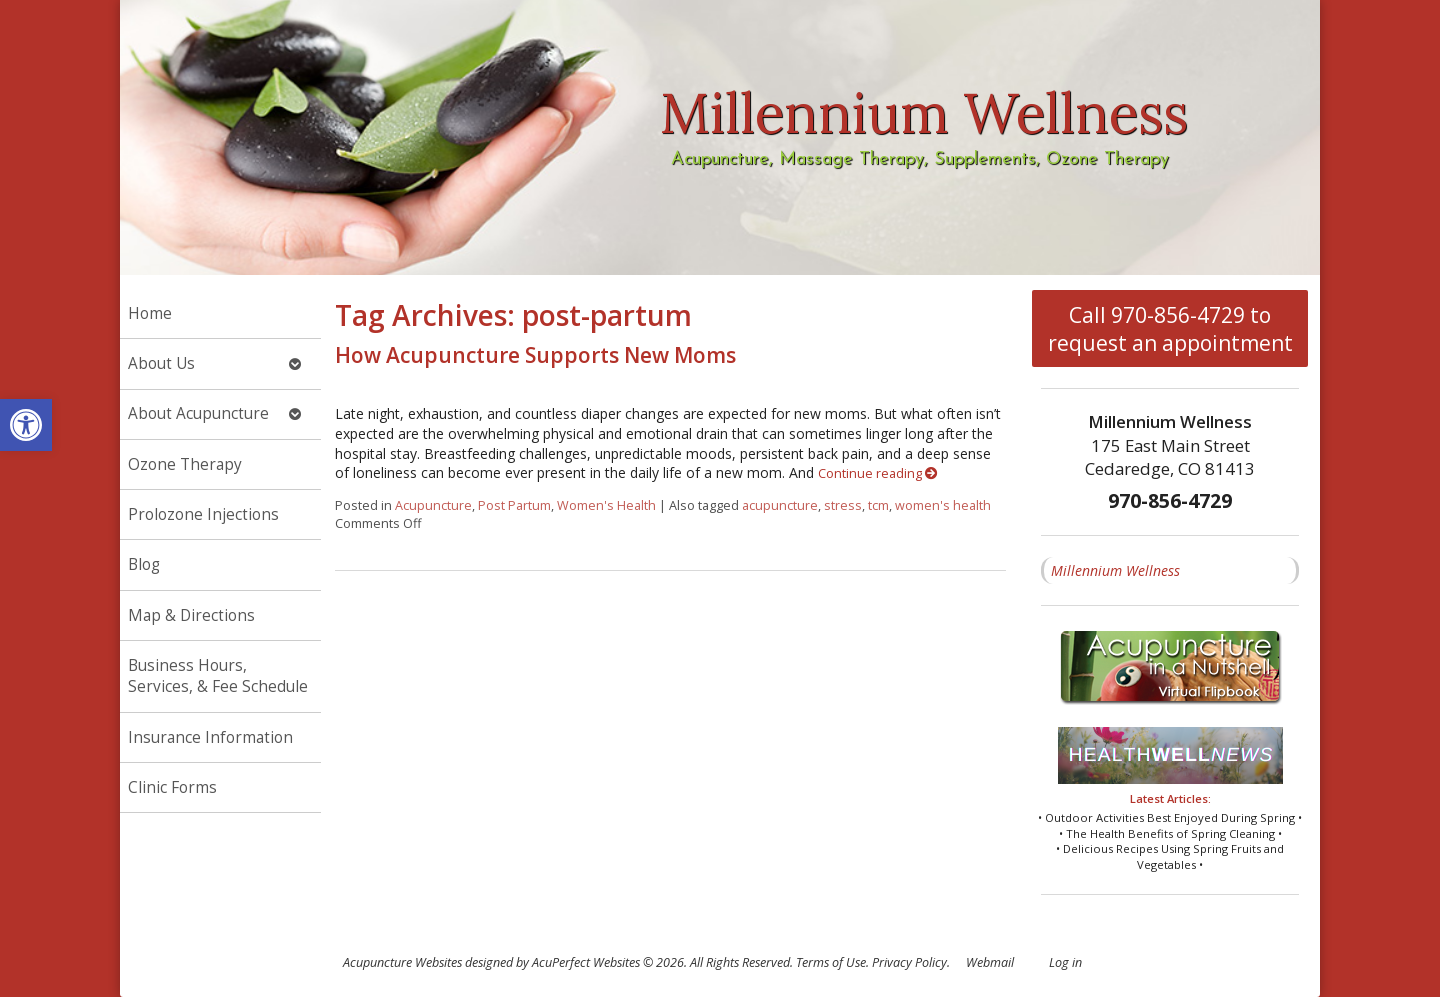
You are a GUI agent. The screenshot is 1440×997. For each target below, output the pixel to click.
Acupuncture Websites (402, 962)
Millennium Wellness (1115, 570)
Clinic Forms (172, 787)
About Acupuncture (198, 413)
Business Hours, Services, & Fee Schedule (218, 676)
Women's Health (606, 505)
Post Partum (514, 505)
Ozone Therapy (185, 464)
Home (150, 313)
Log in (1065, 962)
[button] (26, 425)
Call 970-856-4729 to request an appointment (1170, 329)
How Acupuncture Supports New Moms (535, 355)
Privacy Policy (909, 962)
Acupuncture (433, 505)
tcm (878, 505)
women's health (943, 505)
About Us (161, 363)
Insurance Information (210, 737)
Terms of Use (831, 962)
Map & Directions (191, 615)
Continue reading (878, 473)
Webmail (990, 962)
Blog (144, 564)
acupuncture (780, 505)
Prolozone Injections (203, 514)
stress (843, 505)
